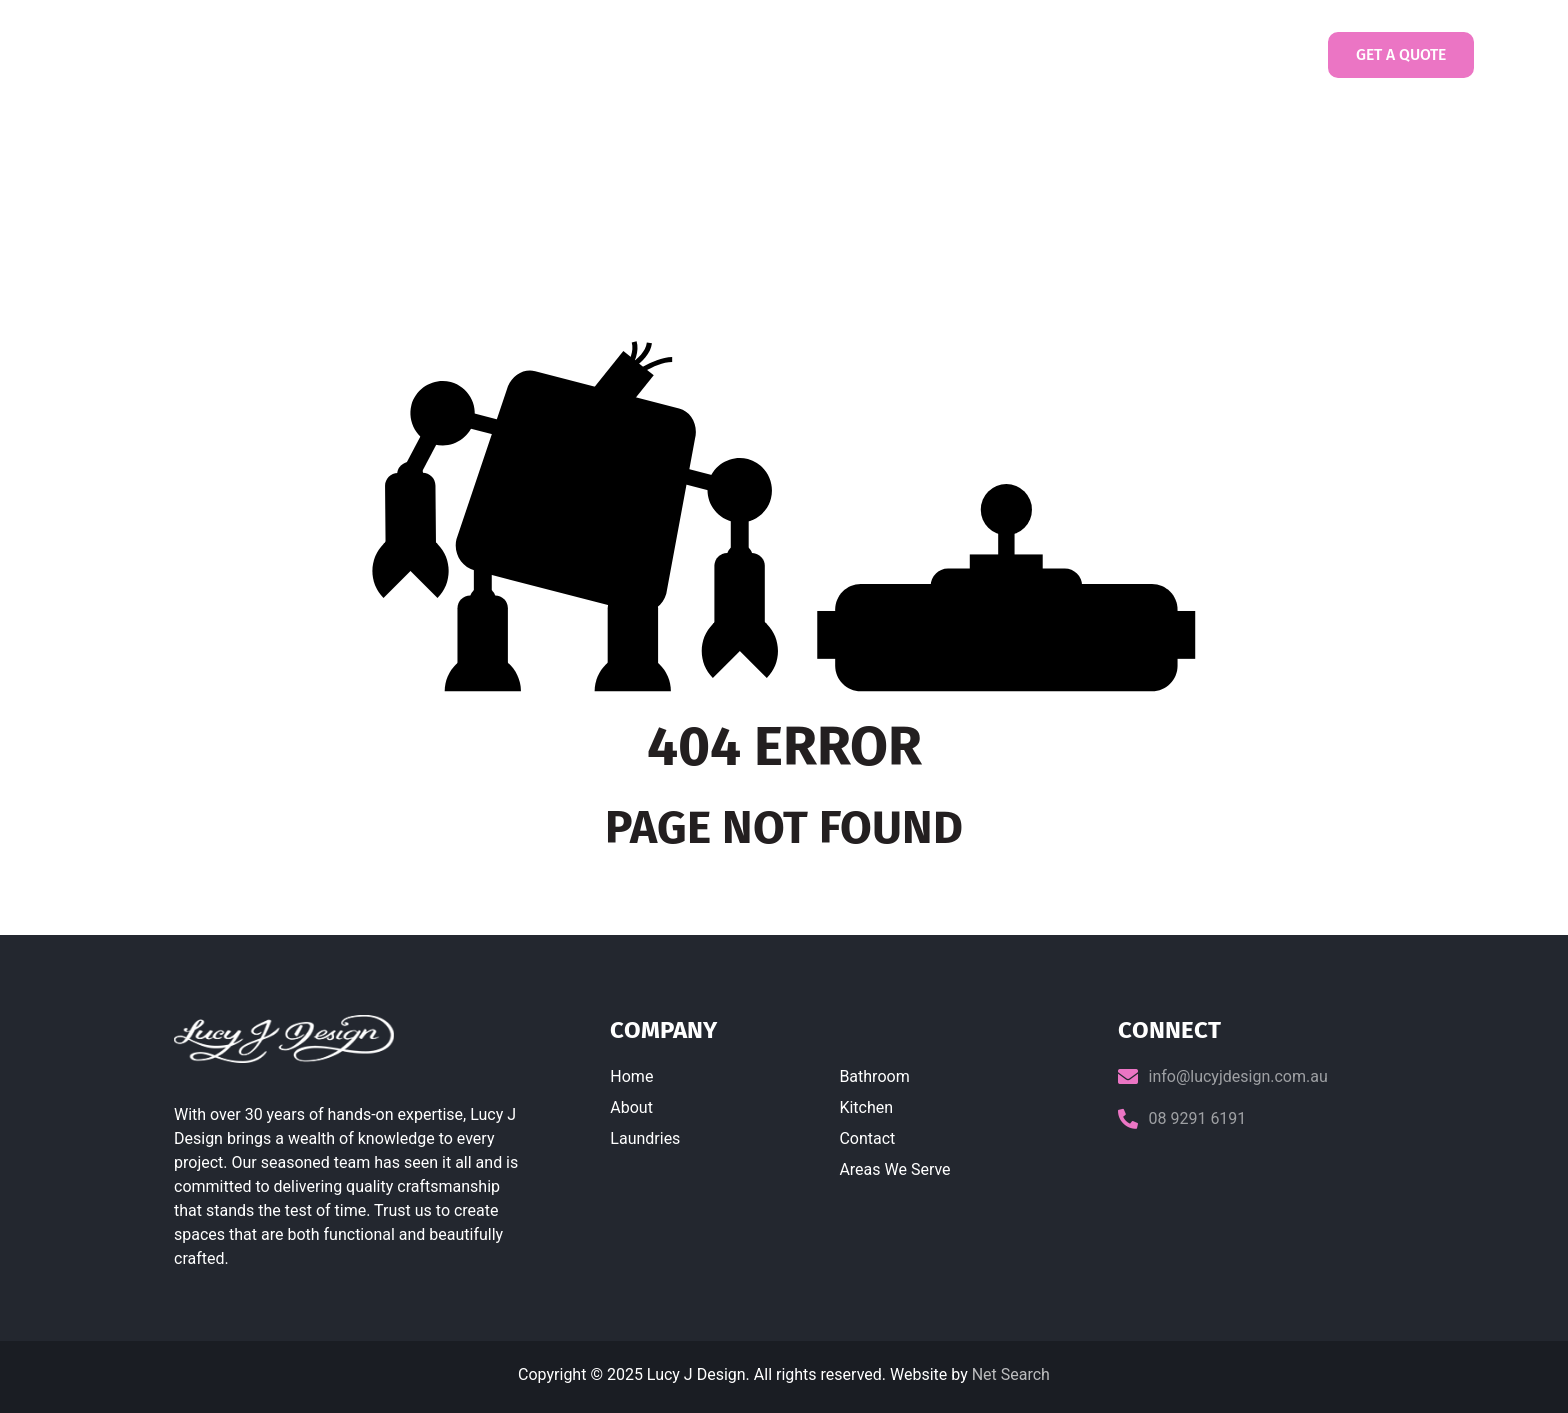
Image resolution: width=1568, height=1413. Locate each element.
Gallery (1035, 55)
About (631, 1107)
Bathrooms (835, 54)
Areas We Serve (894, 1169)
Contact (1139, 55)
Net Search (1011, 1374)
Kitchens (937, 54)
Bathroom (874, 1076)
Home (544, 54)
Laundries (728, 54)
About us (629, 54)
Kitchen (866, 1107)
